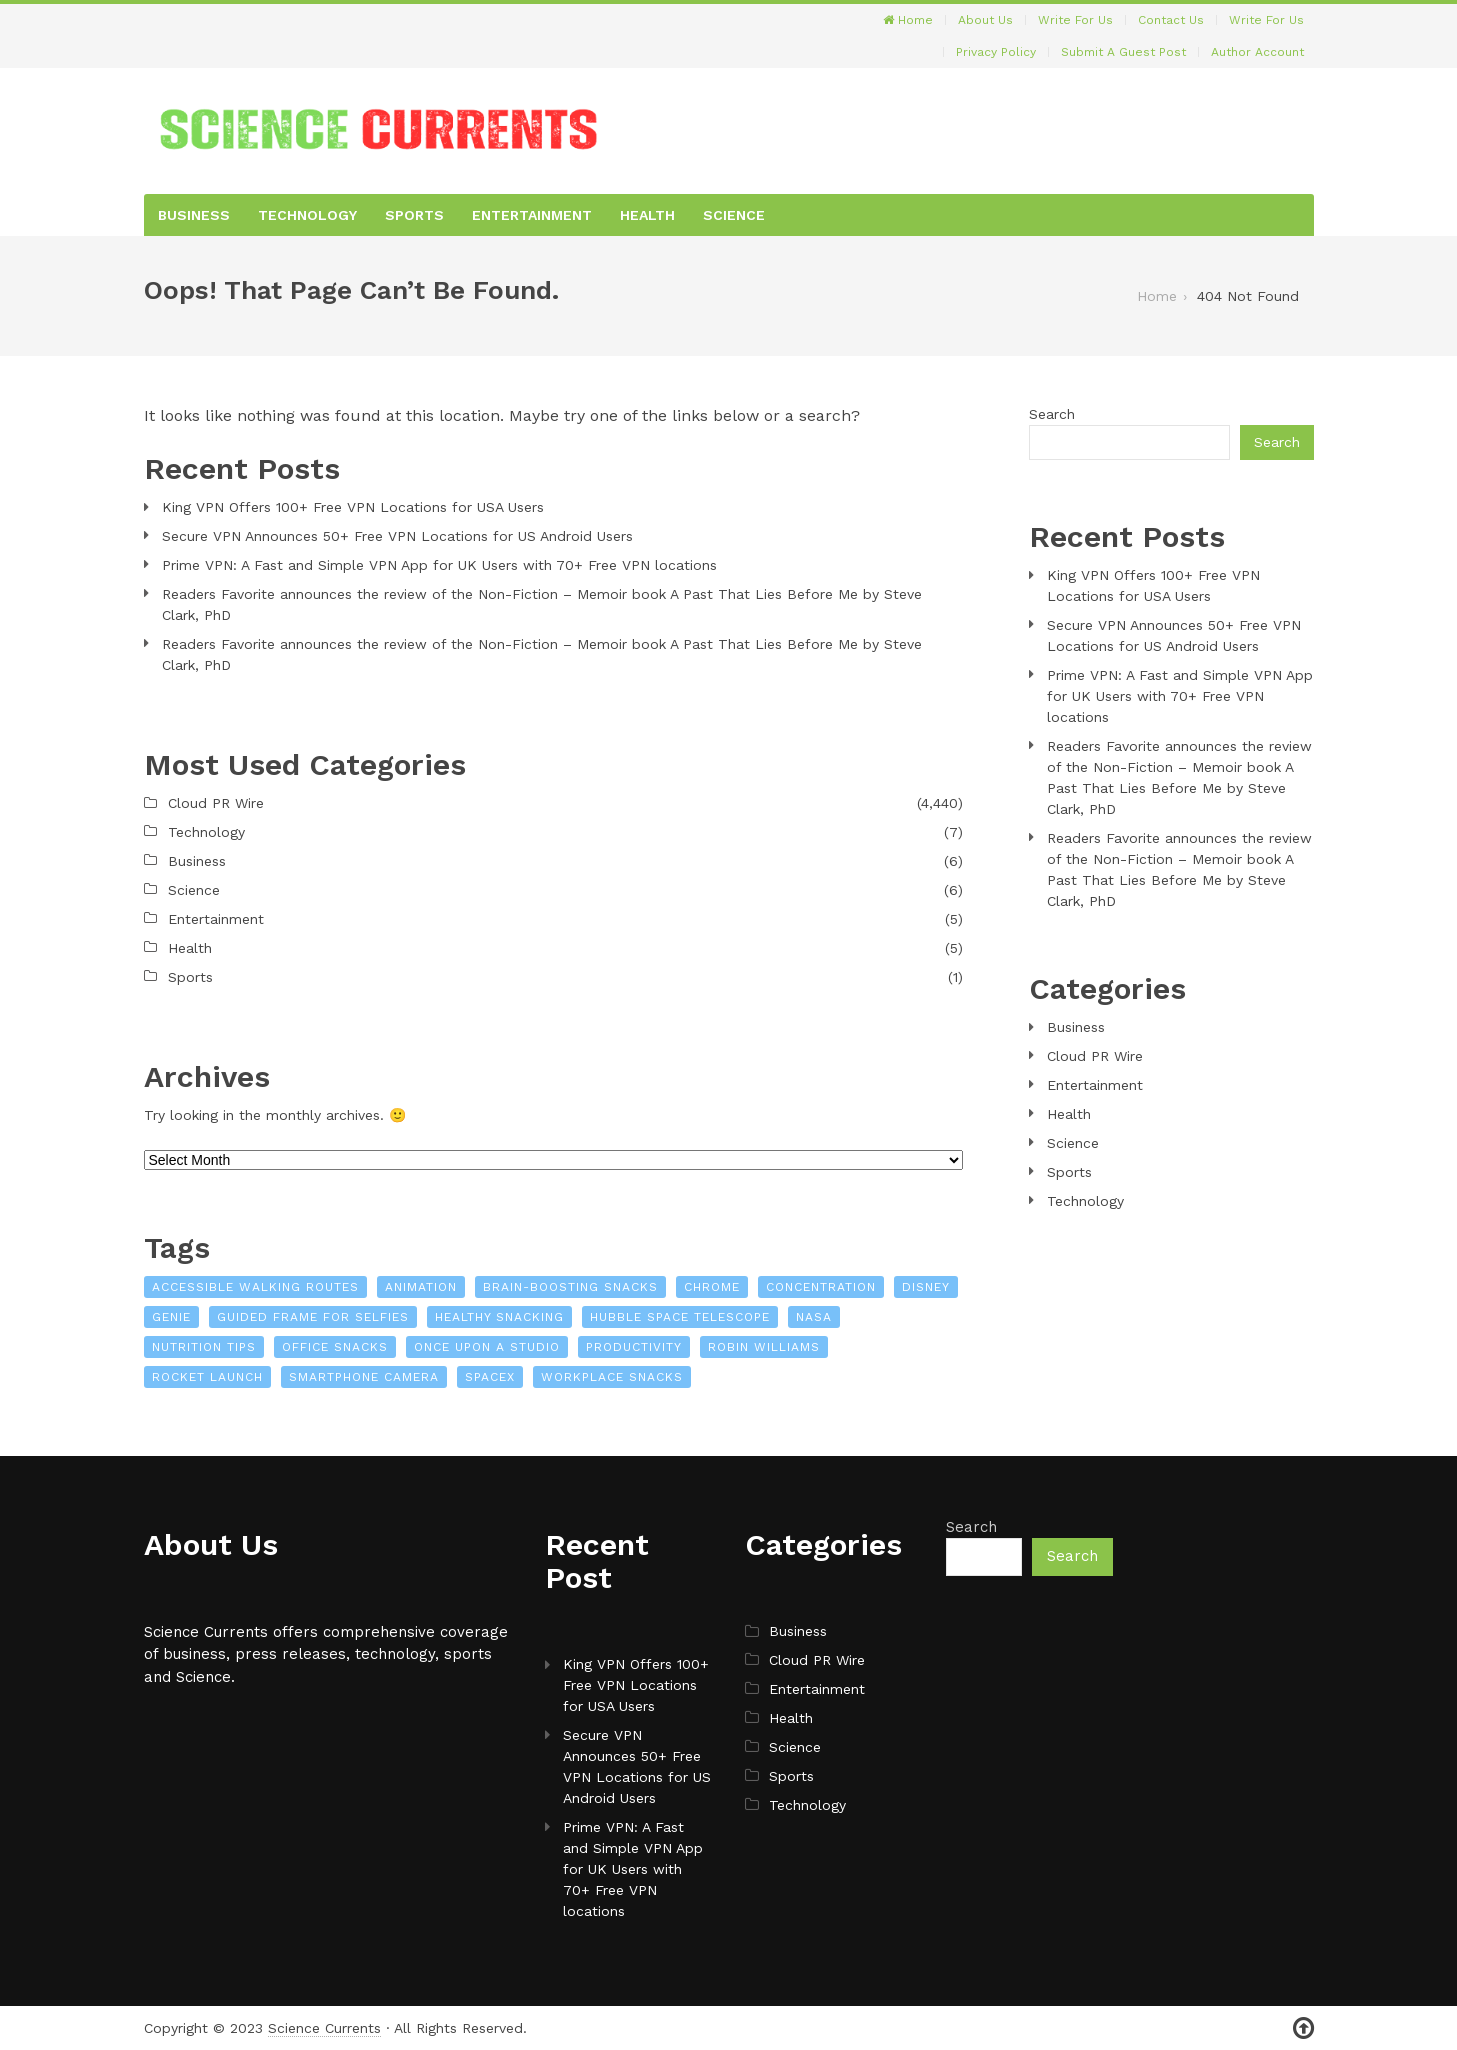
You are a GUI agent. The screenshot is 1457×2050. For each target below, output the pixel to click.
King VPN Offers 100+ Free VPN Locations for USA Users (353, 507)
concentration (821, 1287)
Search (1052, 414)
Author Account (1257, 52)
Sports (414, 215)
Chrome (712, 1287)
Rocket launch (207, 1377)
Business (194, 215)
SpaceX (490, 1377)
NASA (814, 1317)
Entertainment (532, 215)
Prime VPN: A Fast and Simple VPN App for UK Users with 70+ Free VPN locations (439, 565)
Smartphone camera (364, 1377)
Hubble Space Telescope (680, 1317)
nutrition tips (204, 1347)
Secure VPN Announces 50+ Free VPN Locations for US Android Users (397, 536)
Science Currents (324, 2028)
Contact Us (1171, 20)
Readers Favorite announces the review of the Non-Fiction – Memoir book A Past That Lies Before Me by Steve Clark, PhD (542, 604)
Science (734, 215)
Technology (307, 215)
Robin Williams (764, 1347)
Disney (926, 1287)
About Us (985, 20)
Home (908, 20)
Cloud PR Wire (216, 803)
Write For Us (1075, 20)
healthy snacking (499, 1317)
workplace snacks (612, 1377)
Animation (421, 1287)
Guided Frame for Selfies (313, 1317)
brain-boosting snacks (570, 1287)
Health (647, 215)
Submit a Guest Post (1123, 52)
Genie (171, 1317)
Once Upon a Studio (487, 1347)
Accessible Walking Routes (255, 1287)
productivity (634, 1347)
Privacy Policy (996, 52)
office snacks (335, 1347)
